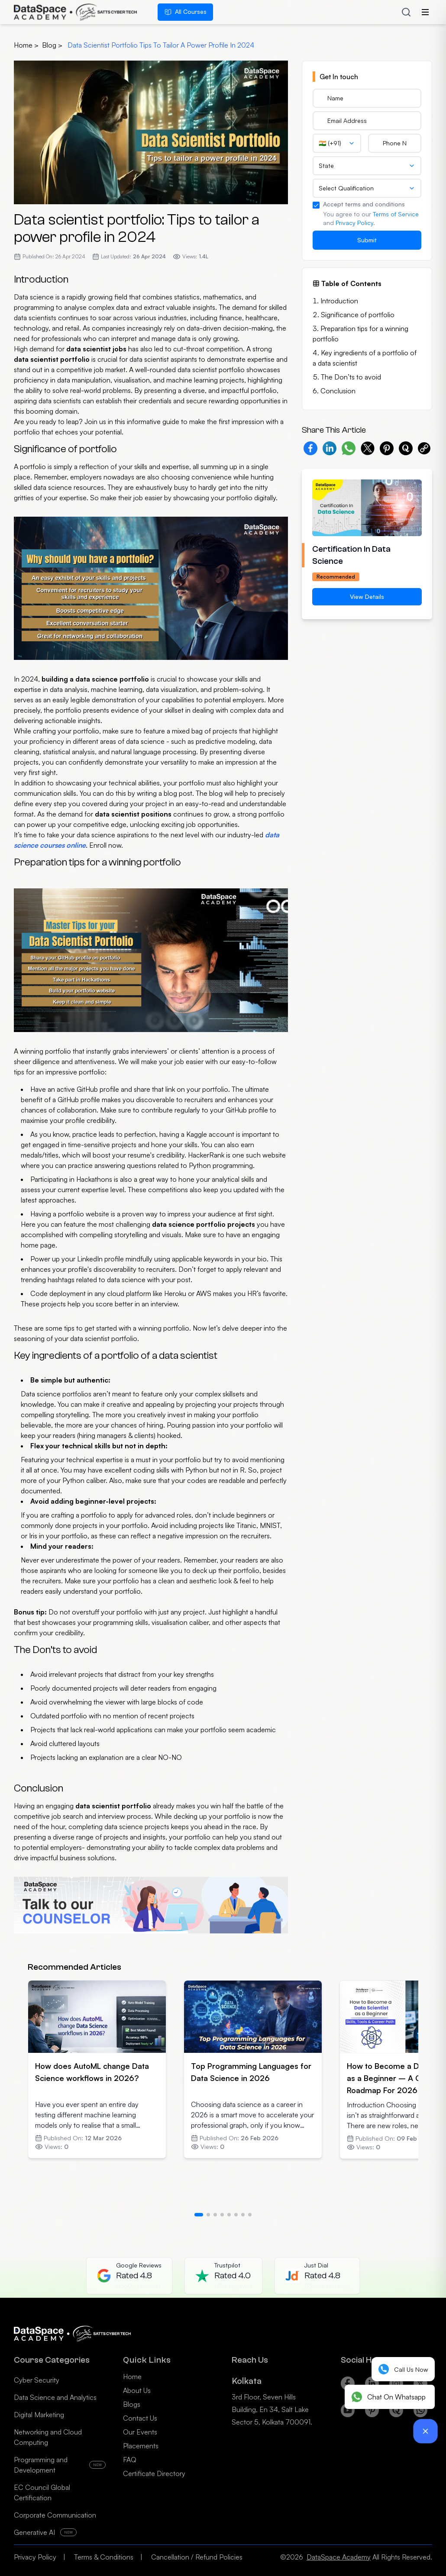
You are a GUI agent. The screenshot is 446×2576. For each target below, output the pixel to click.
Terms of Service (396, 214)
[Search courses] (406, 12)
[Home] (75, 12)
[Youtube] (348, 2414)
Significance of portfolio (357, 314)
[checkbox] (316, 205)
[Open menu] (425, 12)
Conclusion (338, 390)
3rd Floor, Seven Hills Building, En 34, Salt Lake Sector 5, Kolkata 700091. (272, 2409)
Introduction (339, 300)
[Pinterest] (372, 2414)
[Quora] (396, 2414)
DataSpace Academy (339, 2557)
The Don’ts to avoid (351, 377)
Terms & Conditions (103, 2557)
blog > (53, 45)
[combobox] (337, 143)
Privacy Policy (354, 222)
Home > (26, 45)
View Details (367, 596)
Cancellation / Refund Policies (196, 2557)
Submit (367, 240)
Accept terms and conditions (364, 204)
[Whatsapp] (420, 2414)
